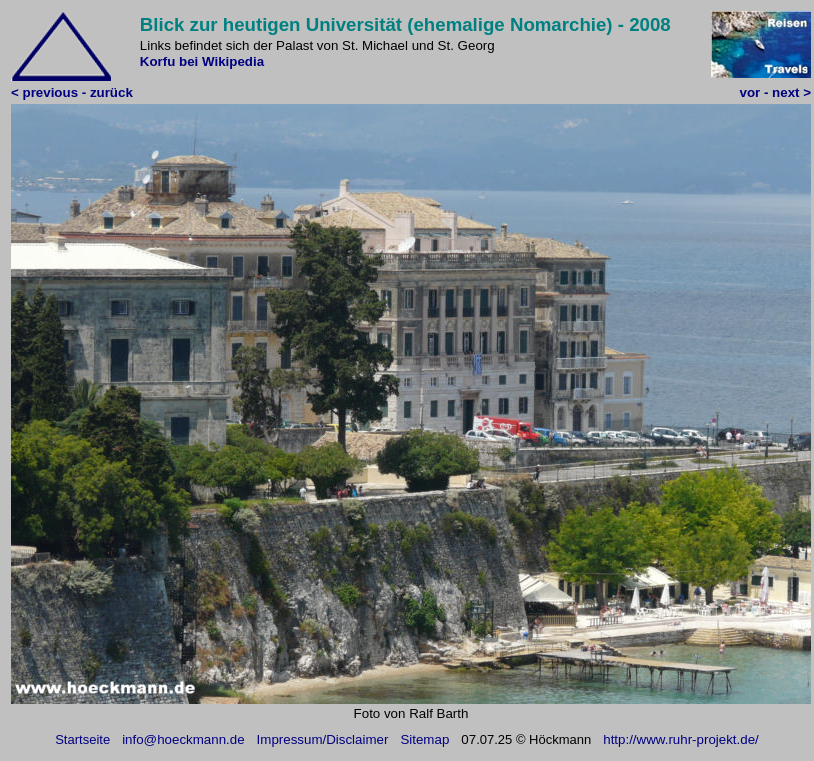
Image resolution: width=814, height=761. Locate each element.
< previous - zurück (72, 92)
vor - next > (775, 92)
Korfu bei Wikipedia (202, 61)
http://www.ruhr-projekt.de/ (681, 739)
